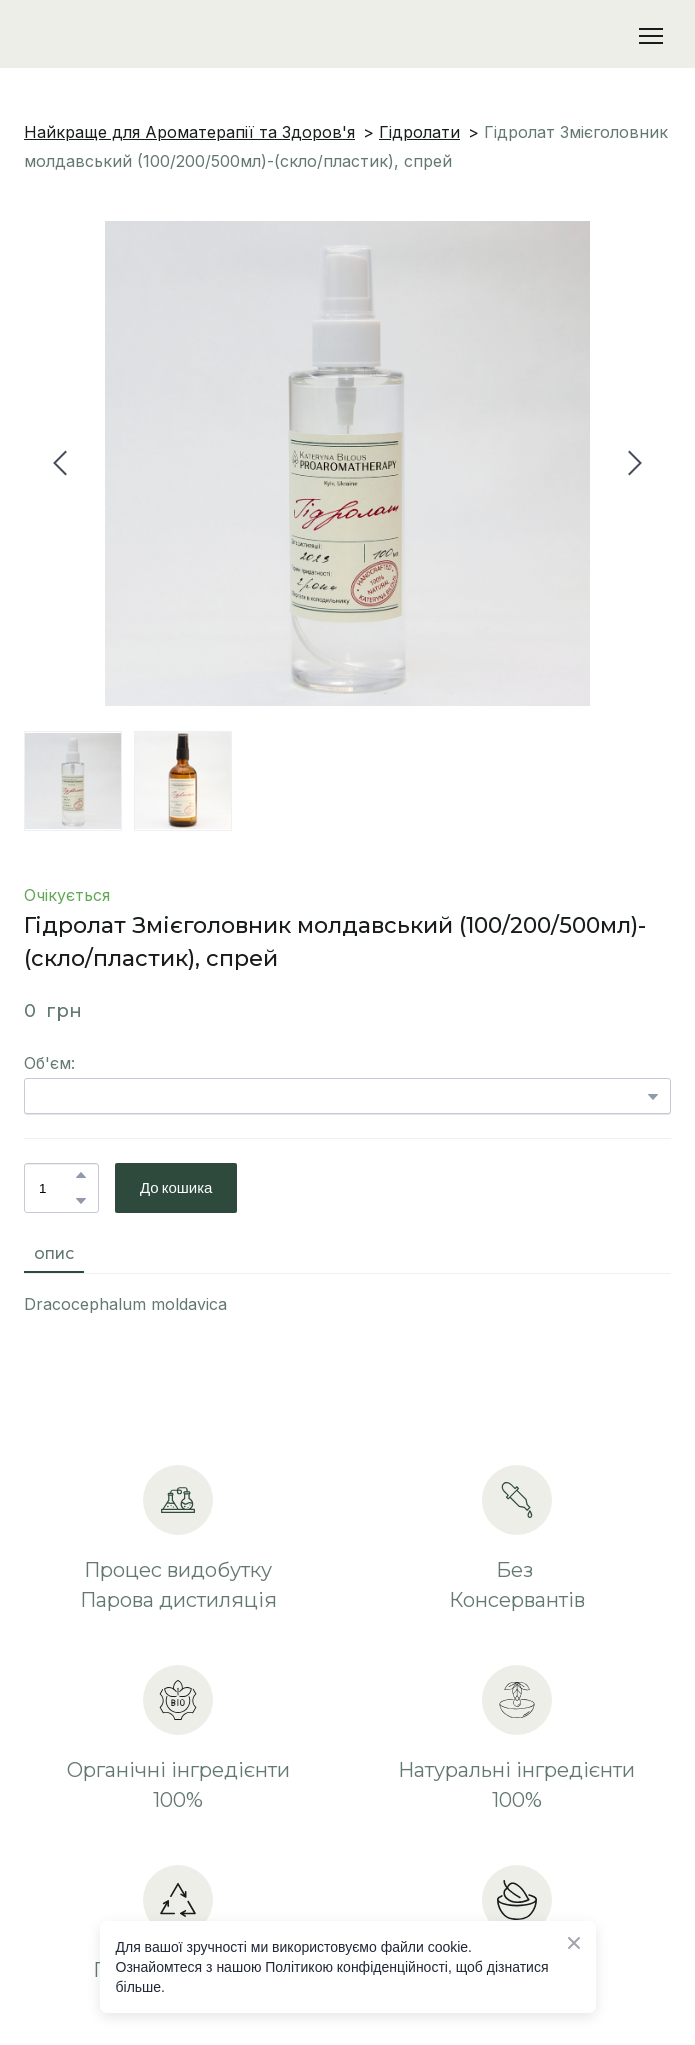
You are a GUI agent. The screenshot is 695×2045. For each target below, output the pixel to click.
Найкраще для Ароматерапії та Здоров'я (189, 132)
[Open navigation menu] (651, 36)
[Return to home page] (127, 36)
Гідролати (419, 132)
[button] (81, 1175)
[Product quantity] (56, 1188)
